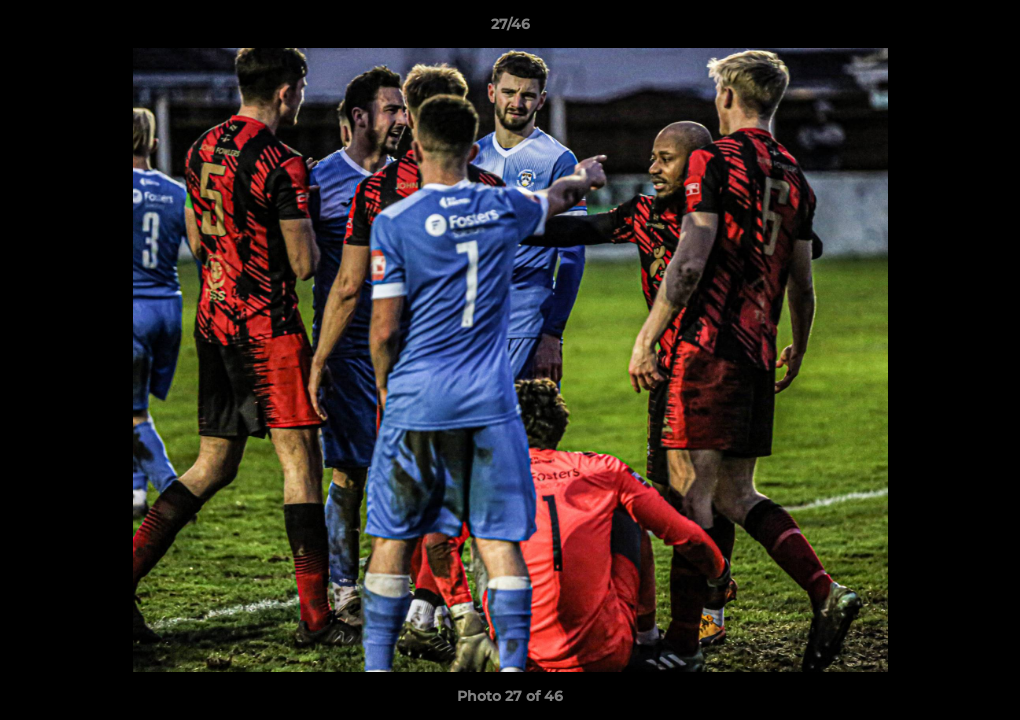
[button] (984, 29)
